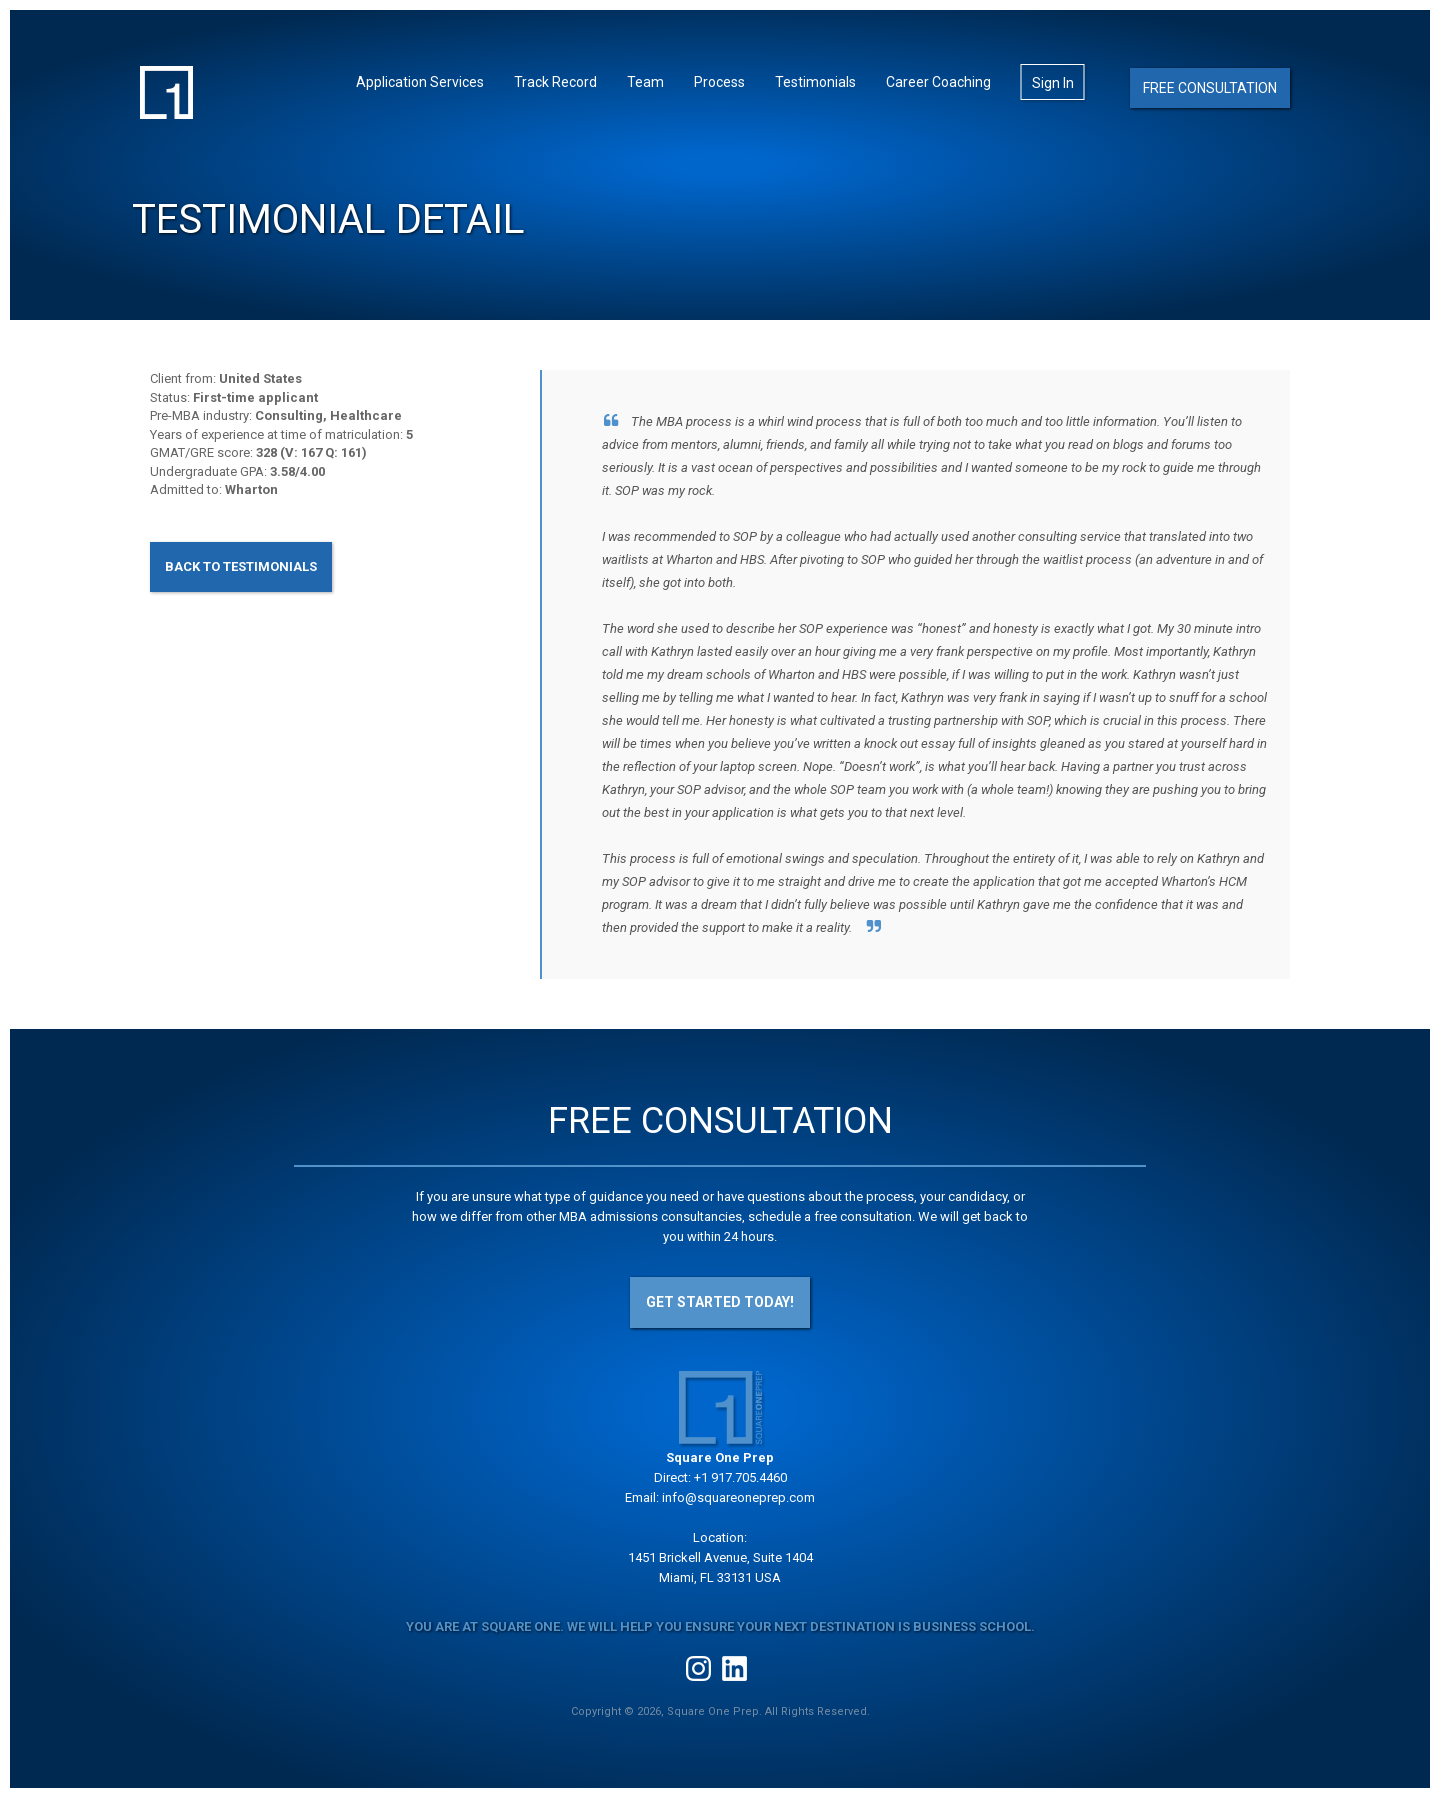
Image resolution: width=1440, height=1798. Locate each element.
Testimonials (815, 82)
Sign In (1053, 83)
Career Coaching (938, 82)
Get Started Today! (720, 1302)
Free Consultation (1210, 88)
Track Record (555, 82)
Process (719, 82)
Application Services (420, 82)
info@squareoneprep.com (738, 1497)
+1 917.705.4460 (740, 1477)
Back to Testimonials (241, 566)
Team (645, 82)
